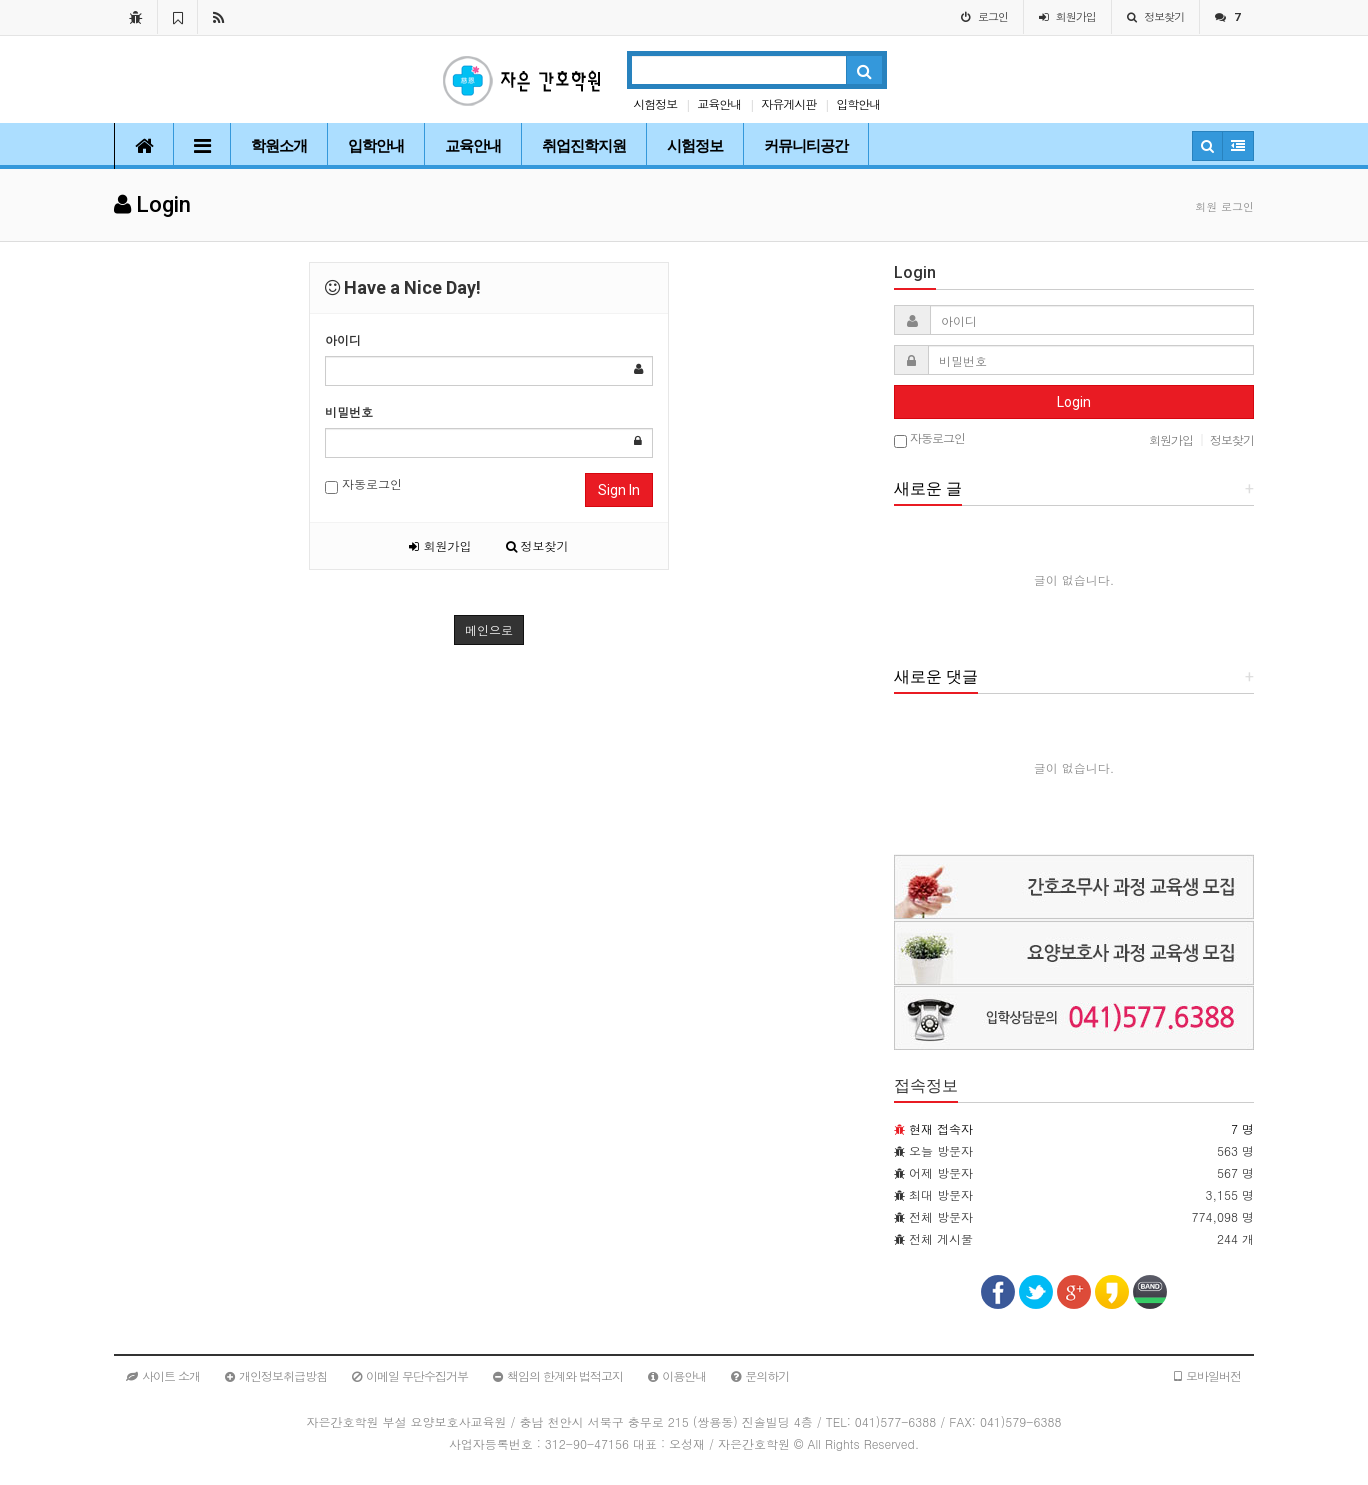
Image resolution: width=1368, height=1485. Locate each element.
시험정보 (655, 103)
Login (1074, 402)
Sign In (619, 490)
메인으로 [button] (489, 629)
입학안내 (858, 103)
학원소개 (279, 146)
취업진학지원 (584, 146)
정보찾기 (537, 545)
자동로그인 (363, 484)
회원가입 (440, 545)
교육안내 (719, 103)
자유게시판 (788, 103)
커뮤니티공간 (806, 146)
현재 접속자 (941, 1128)
